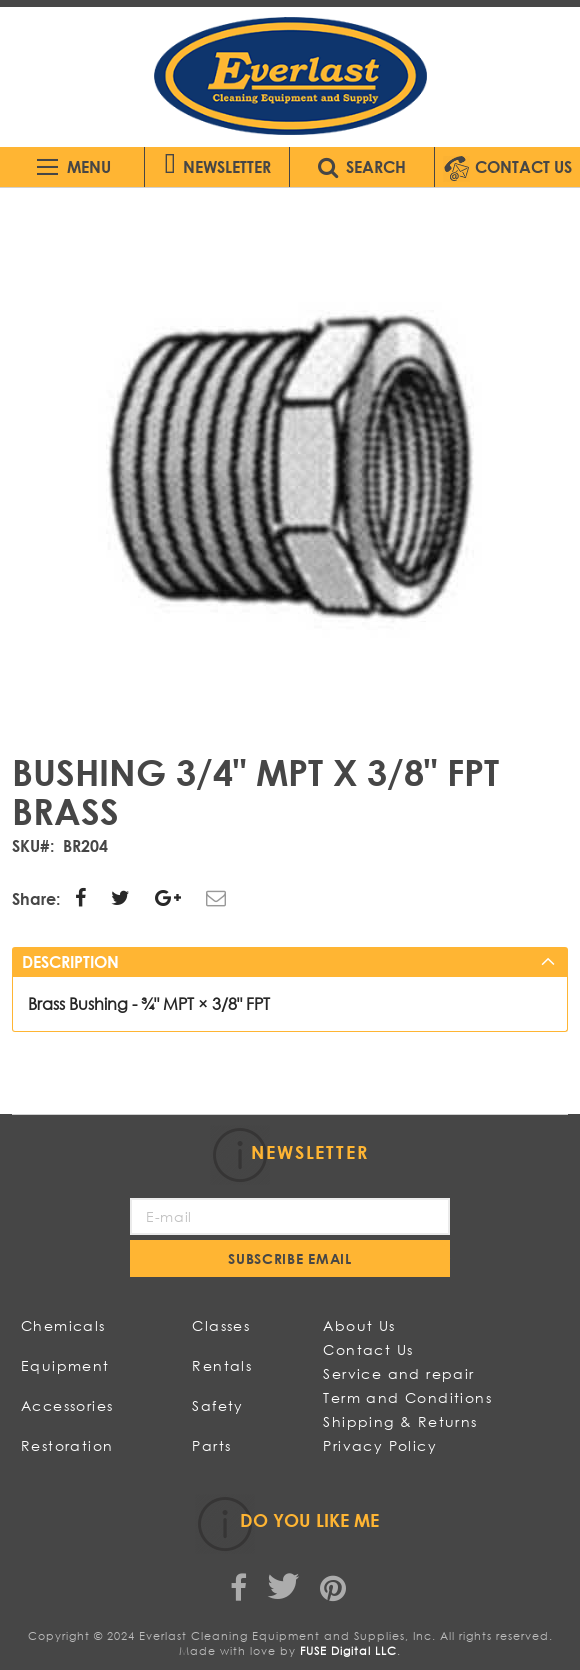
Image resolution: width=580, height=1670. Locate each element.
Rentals (222, 1365)
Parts (211, 1445)
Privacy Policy (380, 1445)
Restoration (67, 1445)
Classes (221, 1325)
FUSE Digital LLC (348, 1651)
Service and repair (398, 1373)
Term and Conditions (407, 1397)
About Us (359, 1325)
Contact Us (368, 1349)
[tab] (290, 962)
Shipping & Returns (400, 1421)
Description (70, 961)
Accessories (67, 1405)
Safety (217, 1405)
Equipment (65, 1365)
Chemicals (63, 1325)
